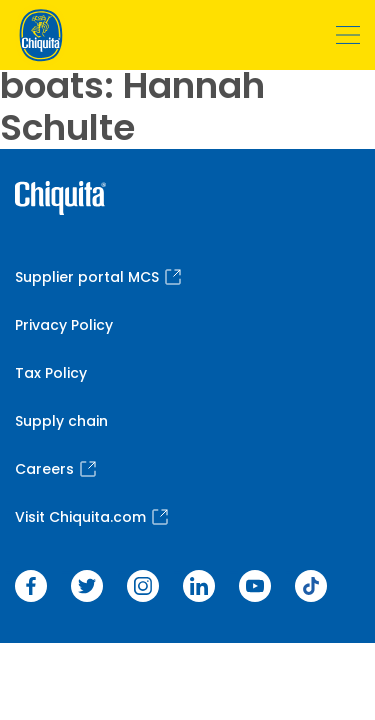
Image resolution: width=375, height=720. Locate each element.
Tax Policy (51, 373)
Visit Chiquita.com (91, 517)
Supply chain (61, 421)
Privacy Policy (64, 325)
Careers (55, 469)
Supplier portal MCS (98, 277)
